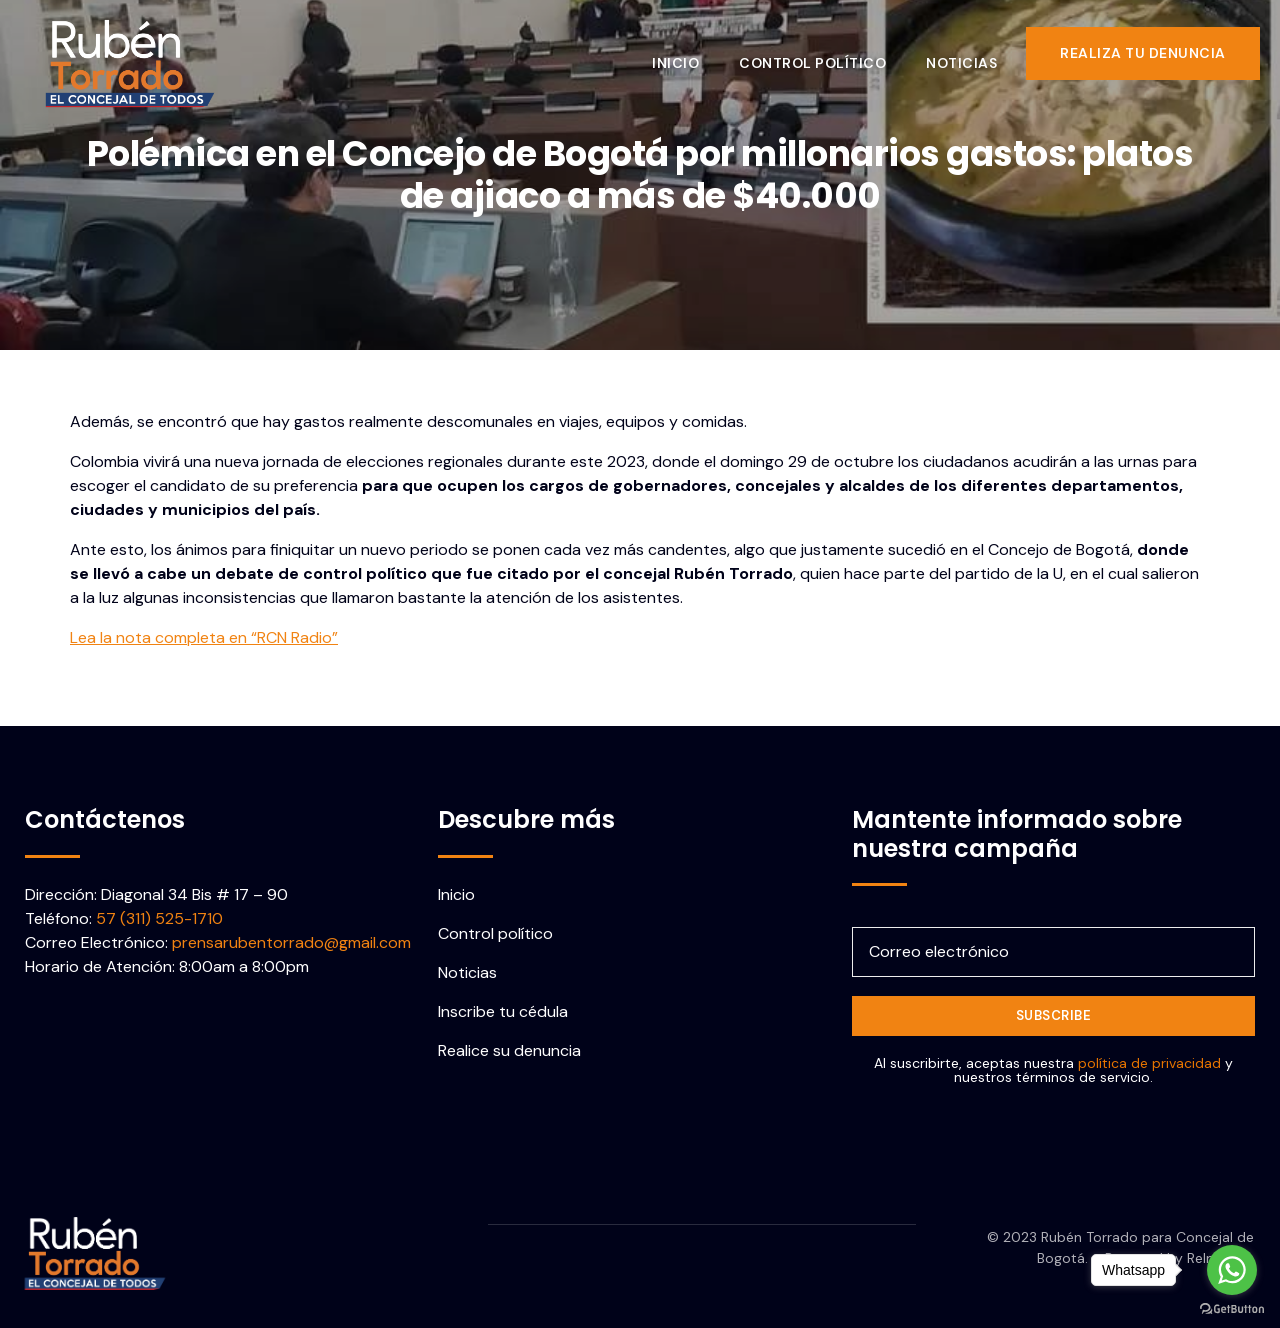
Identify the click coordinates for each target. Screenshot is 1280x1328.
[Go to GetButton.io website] (1232, 1308)
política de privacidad (1149, 1063)
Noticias (975, 53)
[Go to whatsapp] (1232, 1270)
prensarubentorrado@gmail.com (291, 942)
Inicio (689, 53)
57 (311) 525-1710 (159, 918)
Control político (826, 53)
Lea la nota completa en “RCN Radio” (204, 637)
